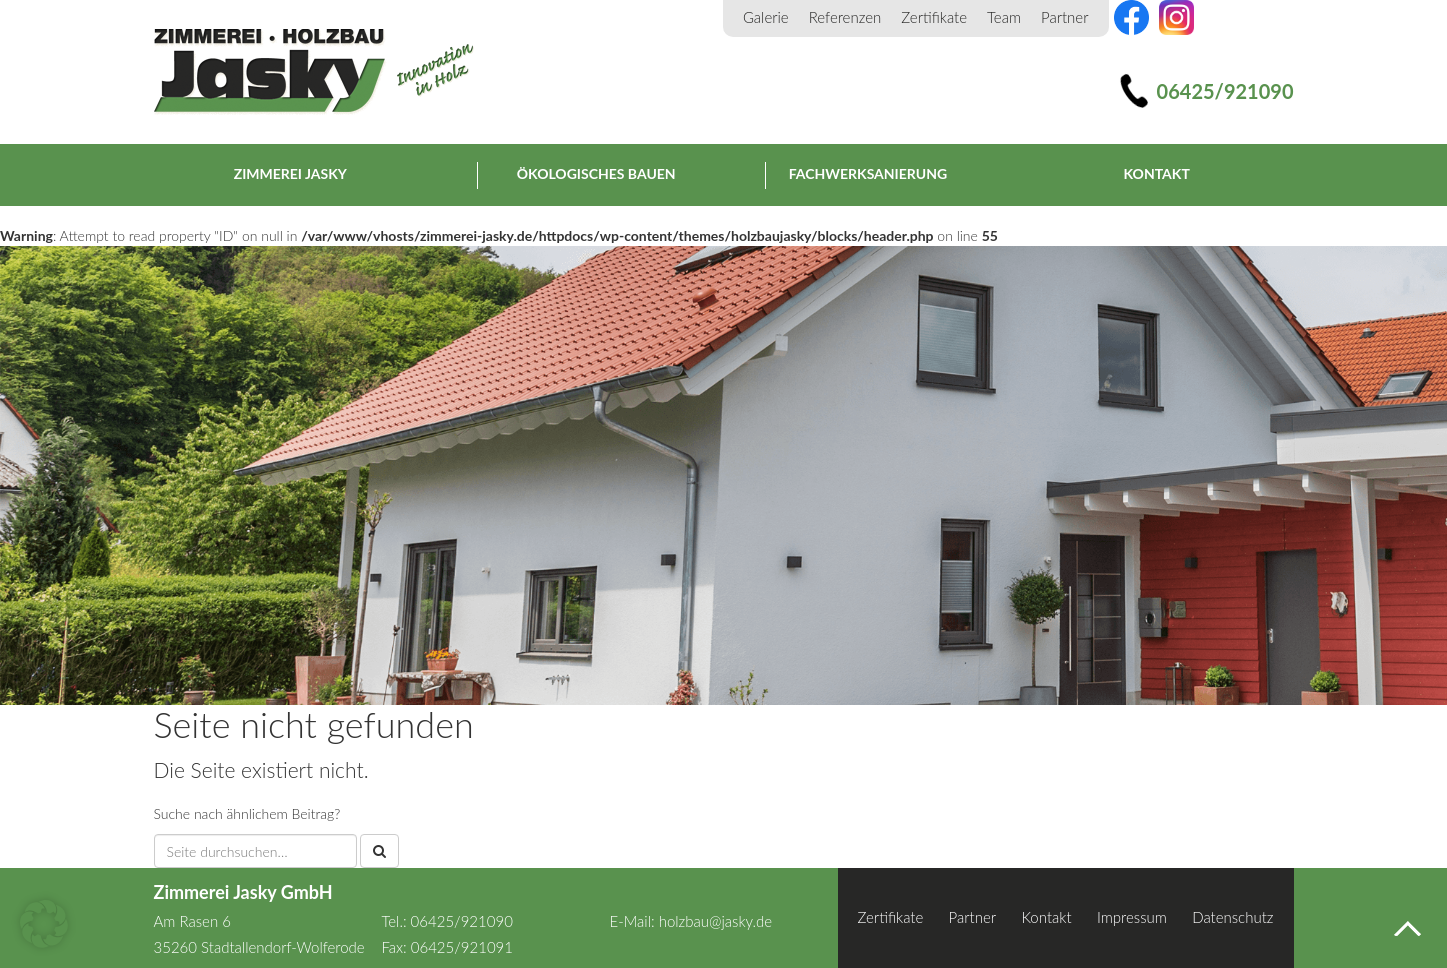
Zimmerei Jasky (314, 72)
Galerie (766, 17)
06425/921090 (1225, 91)
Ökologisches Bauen (596, 173)
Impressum (1132, 917)
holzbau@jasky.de (716, 921)
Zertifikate (934, 17)
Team (1004, 17)
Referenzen (845, 17)
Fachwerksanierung (868, 173)
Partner (1065, 17)
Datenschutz (1232, 917)
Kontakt (1157, 173)
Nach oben (1407, 928)
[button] (44, 924)
